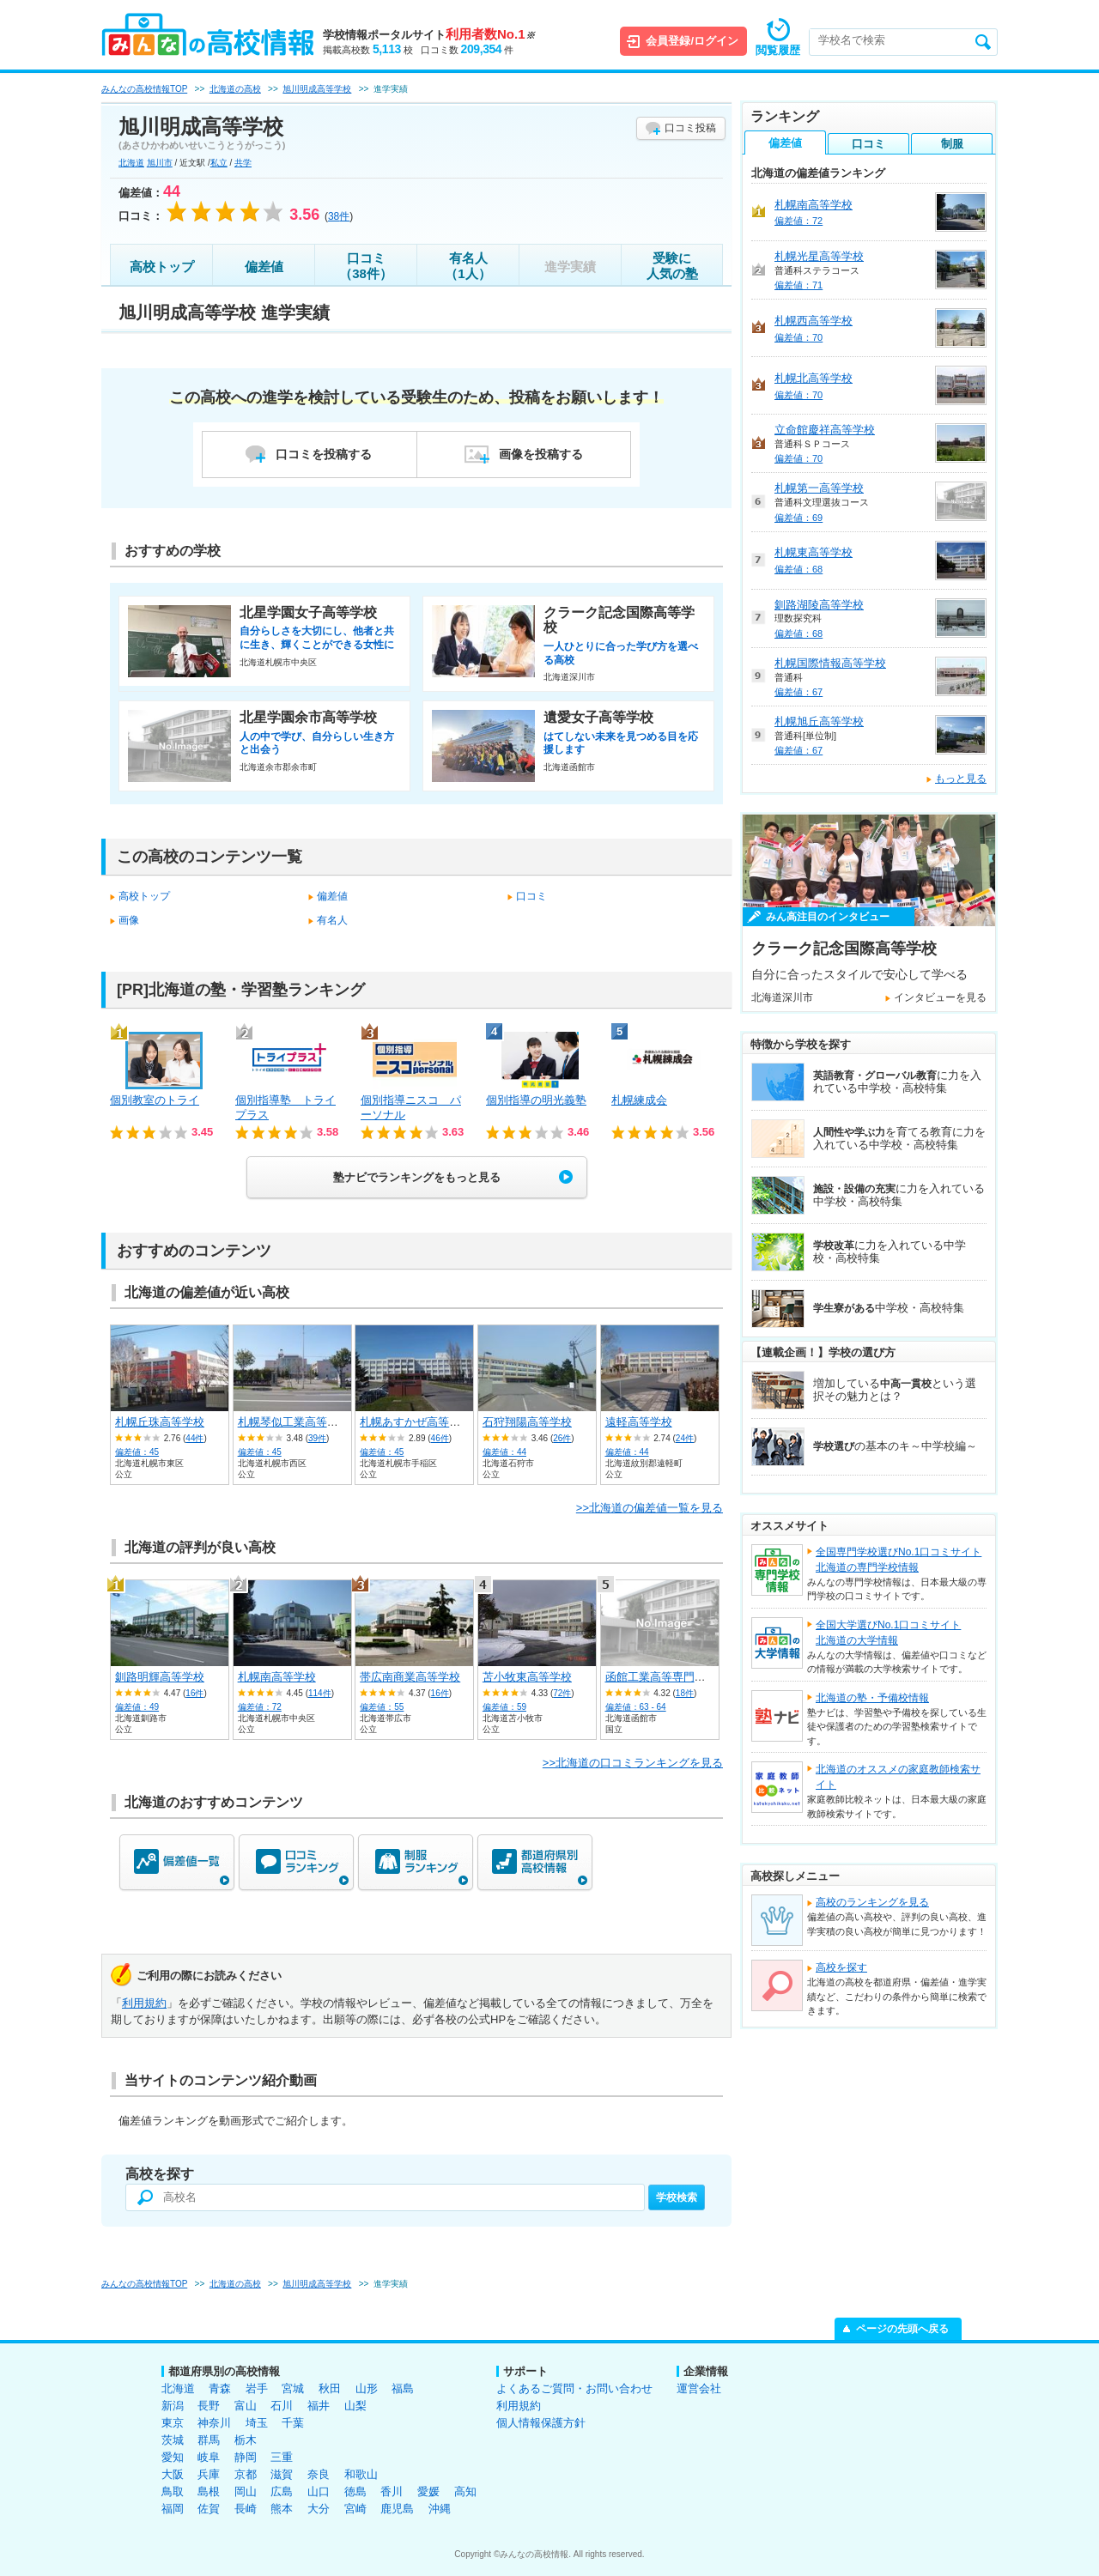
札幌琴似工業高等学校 (293, 1421)
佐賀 (208, 2508)
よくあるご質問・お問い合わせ (574, 2388)
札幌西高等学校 (813, 320)
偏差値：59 (504, 1707)
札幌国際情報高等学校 (830, 663)
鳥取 (172, 2491)
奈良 (318, 2474)
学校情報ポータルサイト (429, 34)
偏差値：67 (798, 692)
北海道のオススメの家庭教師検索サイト (898, 1777)
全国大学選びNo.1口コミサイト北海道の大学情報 (888, 1632)
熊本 (281, 2508)
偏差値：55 (382, 1707)
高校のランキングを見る (872, 1902)
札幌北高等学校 (813, 378)
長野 (208, 2405)
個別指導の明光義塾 (536, 1100)
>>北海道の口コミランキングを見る (633, 1762)
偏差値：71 (798, 285)
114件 (319, 1693)
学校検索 (676, 2197)
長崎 (245, 2508)
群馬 (208, 2440)
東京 (172, 2422)
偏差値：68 (798, 569)
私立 (219, 162)
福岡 (172, 2508)
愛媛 (428, 2491)
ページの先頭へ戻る (902, 2329)
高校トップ (162, 266)
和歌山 (361, 2474)
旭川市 (160, 162)
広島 (281, 2491)
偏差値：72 (260, 1707)
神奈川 (214, 2422)
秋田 (330, 2388)
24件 (685, 1438)
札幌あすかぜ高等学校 (415, 1421)
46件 (440, 1438)
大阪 (172, 2474)
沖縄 (439, 2508)
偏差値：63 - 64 (635, 1707)
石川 (281, 2405)
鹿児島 (397, 2508)
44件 (194, 1438)
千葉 (293, 2422)
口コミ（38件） (365, 266)
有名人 (332, 920)
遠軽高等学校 (638, 1421)
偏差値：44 (504, 1452)
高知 (465, 2491)
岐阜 (208, 2457)
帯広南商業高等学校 (410, 1676)
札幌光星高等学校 (819, 256)
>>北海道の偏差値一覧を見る (649, 1507)
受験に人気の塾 (672, 266)
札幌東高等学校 (813, 552)
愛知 (172, 2457)
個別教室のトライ (154, 1100)
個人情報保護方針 (541, 2422)
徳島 (355, 2491)
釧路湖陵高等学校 (819, 604)
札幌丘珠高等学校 (159, 1421)
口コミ (531, 896)
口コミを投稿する (324, 454)
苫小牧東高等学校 (527, 1676)
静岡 (245, 2457)
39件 (317, 1438)
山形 (366, 2388)
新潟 (172, 2405)
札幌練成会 (639, 1100)
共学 (243, 162)
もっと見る (961, 779)
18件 (685, 1693)
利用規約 (144, 2003)
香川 (391, 2491)
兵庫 (208, 2474)
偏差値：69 (798, 517)
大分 (318, 2508)
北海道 (131, 162)
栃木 (245, 2440)
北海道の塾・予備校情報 (872, 1698)
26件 (562, 1438)
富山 (245, 2405)
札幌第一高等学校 (819, 488)
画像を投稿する (541, 454)
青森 (220, 2388)
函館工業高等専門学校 (661, 1676)
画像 (128, 920)
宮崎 (355, 2508)
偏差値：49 (137, 1707)
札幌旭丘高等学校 (819, 721)
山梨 (355, 2405)
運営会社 (699, 2388)
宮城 (293, 2388)
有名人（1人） (467, 266)
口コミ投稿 (690, 128)
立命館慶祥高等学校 (824, 429)
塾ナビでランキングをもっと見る (417, 1177)
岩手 (257, 2388)
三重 (281, 2457)
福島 (403, 2388)
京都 (245, 2474)
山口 (318, 2491)
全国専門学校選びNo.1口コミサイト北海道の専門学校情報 (898, 1559)
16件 (194, 1693)
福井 (318, 2405)
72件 (562, 1693)
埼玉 (257, 2422)
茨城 (172, 2440)
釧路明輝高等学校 (159, 1676)
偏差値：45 (137, 1452)
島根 (208, 2491)
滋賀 (281, 2474)
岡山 (245, 2491)
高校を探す (841, 1967)
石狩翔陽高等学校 (527, 1421)
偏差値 (264, 266)
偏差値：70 (798, 337)
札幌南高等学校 (277, 1676)
